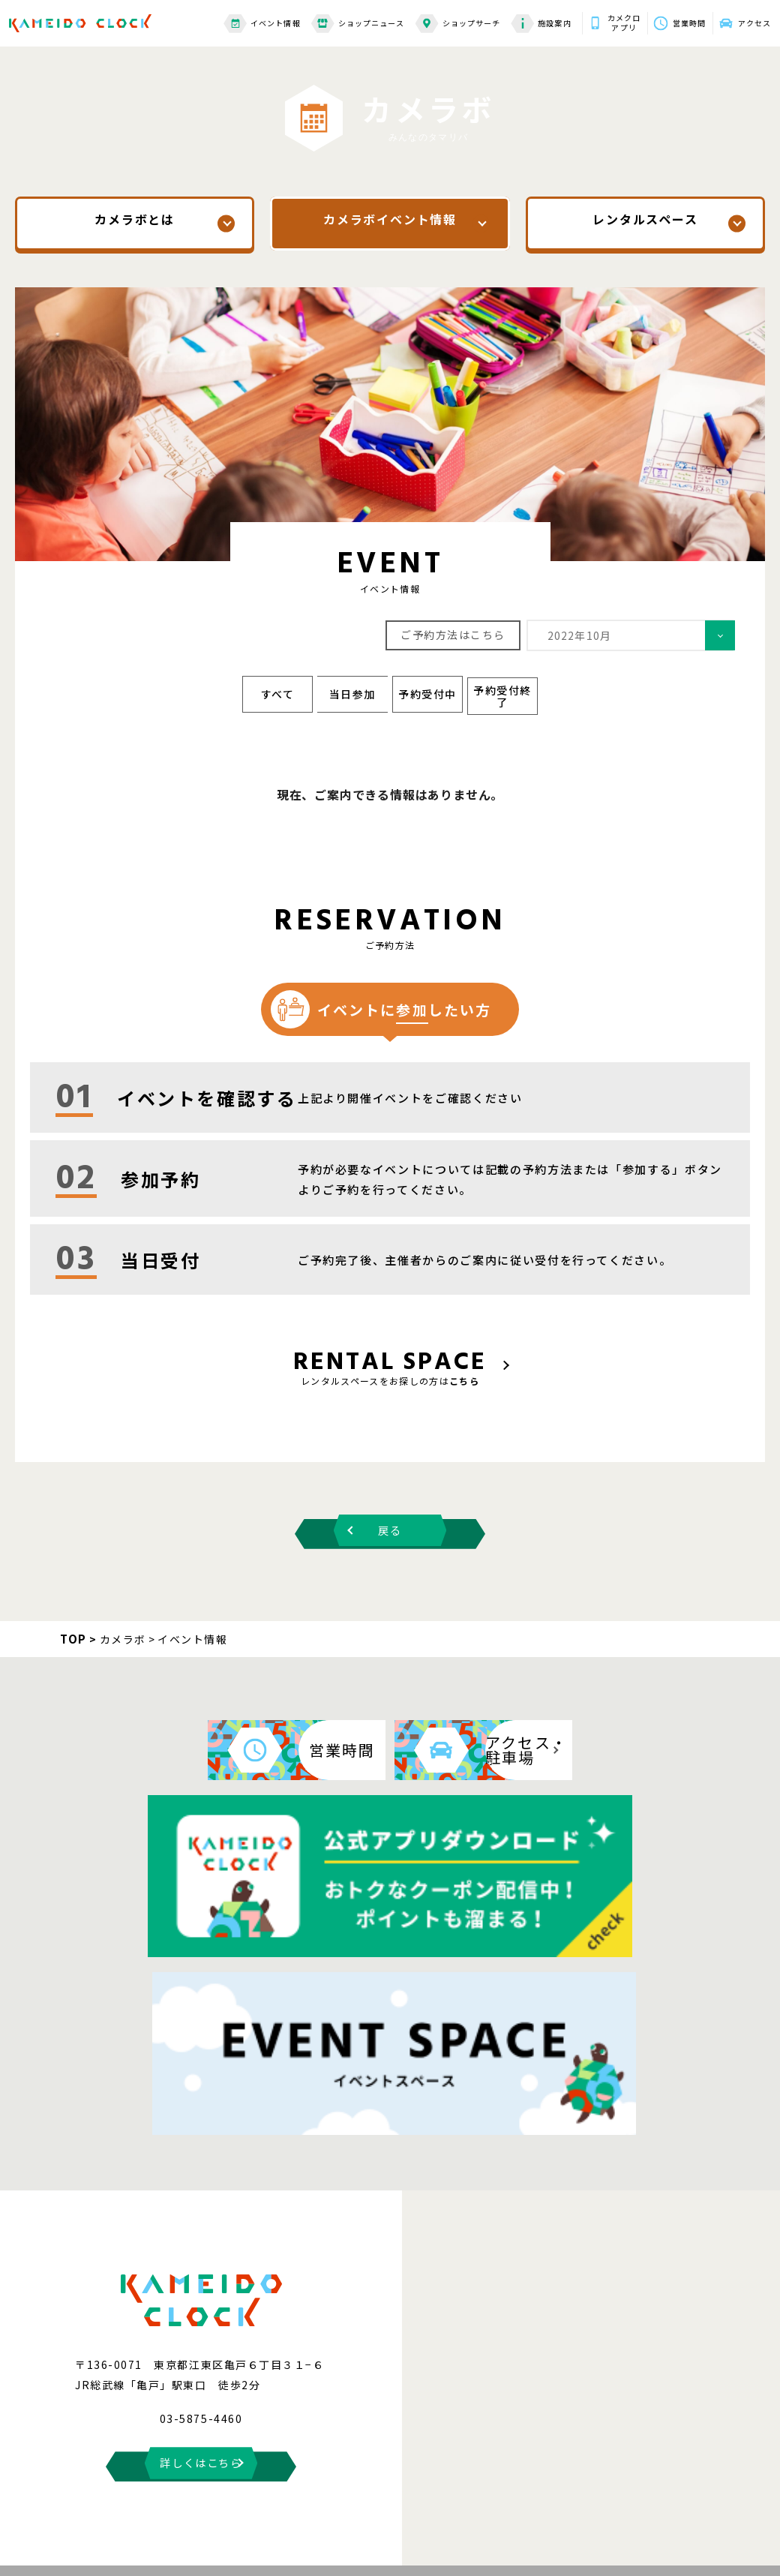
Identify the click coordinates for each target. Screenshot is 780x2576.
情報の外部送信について (475, 2484)
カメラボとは (134, 223)
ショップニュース (330, 19)
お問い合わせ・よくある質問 (113, 2484)
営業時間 (674, 18)
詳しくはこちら (201, 2209)
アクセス (748, 18)
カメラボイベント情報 (390, 223)
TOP (73, 1625)
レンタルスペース (645, 223)
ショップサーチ (430, 19)
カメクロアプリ (600, 18)
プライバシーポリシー (601, 2484)
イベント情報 (234, 19)
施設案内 (513, 19)
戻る (389, 1517)
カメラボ (123, 1625)
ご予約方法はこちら (453, 633)
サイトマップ (230, 2484)
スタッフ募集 (710, 2484)
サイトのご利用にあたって (341, 2484)
